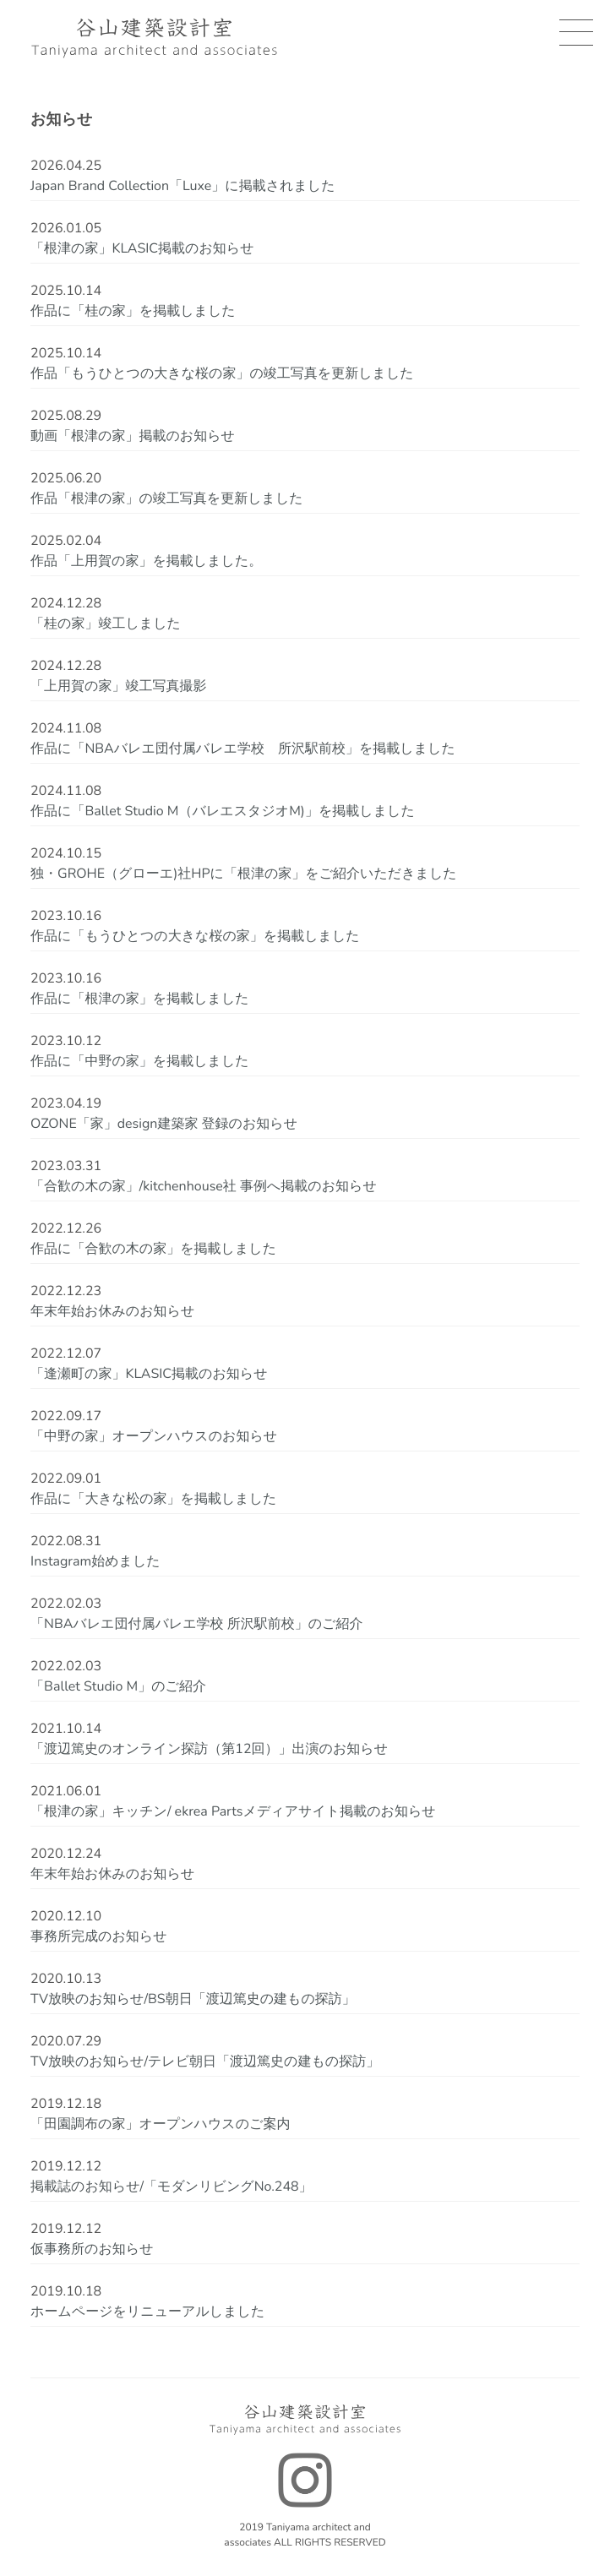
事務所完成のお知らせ (98, 1936)
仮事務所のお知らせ (92, 2249)
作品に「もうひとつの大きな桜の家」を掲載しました (195, 936)
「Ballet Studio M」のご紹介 (118, 1686)
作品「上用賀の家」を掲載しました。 (146, 561)
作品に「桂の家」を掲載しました (133, 311)
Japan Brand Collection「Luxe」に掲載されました (182, 186)
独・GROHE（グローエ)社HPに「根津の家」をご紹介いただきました (243, 873)
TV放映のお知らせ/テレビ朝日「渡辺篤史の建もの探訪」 (204, 2061)
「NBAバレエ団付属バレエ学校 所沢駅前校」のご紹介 (196, 1624)
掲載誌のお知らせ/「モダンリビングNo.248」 (171, 2186)
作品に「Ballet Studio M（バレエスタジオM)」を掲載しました (222, 811)
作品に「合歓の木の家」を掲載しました (153, 1248)
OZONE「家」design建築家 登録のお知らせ (163, 1123)
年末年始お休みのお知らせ (112, 1311)
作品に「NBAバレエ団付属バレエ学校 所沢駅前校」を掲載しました (242, 748)
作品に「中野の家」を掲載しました (139, 1061)
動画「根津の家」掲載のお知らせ (132, 436)
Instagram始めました (95, 1561)
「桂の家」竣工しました (105, 623)
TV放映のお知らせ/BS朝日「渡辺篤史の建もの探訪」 (193, 1999)
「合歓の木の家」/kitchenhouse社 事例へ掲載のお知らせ (203, 1186)
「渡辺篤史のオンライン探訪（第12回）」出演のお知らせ (209, 1749)
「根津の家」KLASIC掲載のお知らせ (142, 248)
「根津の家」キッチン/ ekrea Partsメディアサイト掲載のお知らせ (233, 1811)
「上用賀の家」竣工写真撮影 (118, 686)
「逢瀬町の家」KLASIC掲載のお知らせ (149, 1373)
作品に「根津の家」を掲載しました (139, 998)
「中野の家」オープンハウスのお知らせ (153, 1436)
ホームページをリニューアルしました (147, 2311)
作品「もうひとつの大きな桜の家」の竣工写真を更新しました (222, 373)
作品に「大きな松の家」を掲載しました (153, 1499)
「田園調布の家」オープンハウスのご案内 (160, 2124)
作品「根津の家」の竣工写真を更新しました (166, 498)
